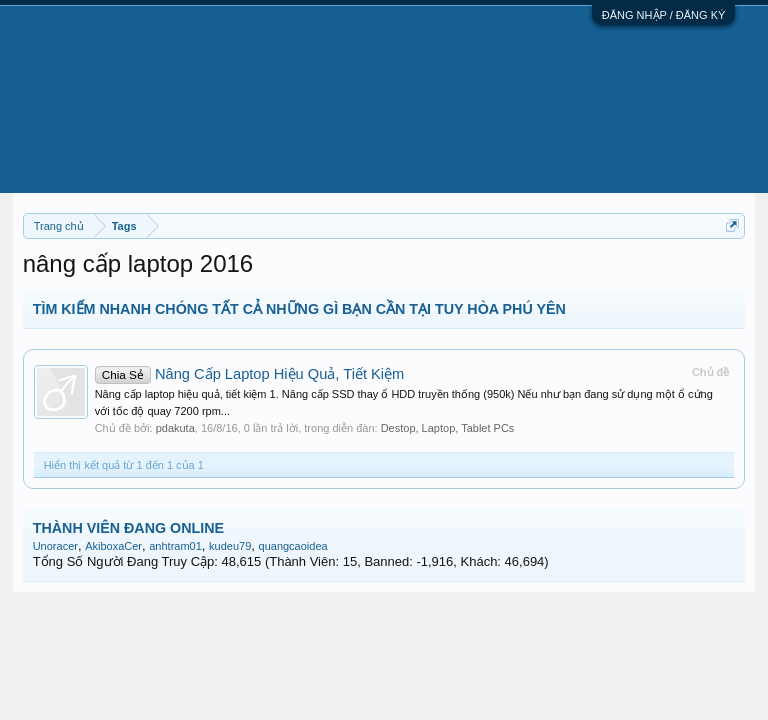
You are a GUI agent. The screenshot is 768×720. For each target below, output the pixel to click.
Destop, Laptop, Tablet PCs (448, 428)
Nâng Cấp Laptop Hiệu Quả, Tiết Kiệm (250, 374)
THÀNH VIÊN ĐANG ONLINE (128, 528)
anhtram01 (175, 546)
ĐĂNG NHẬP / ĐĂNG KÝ (664, 15)
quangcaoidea (293, 546)
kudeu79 (230, 546)
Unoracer (55, 546)
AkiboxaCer (113, 546)
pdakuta (175, 428)
